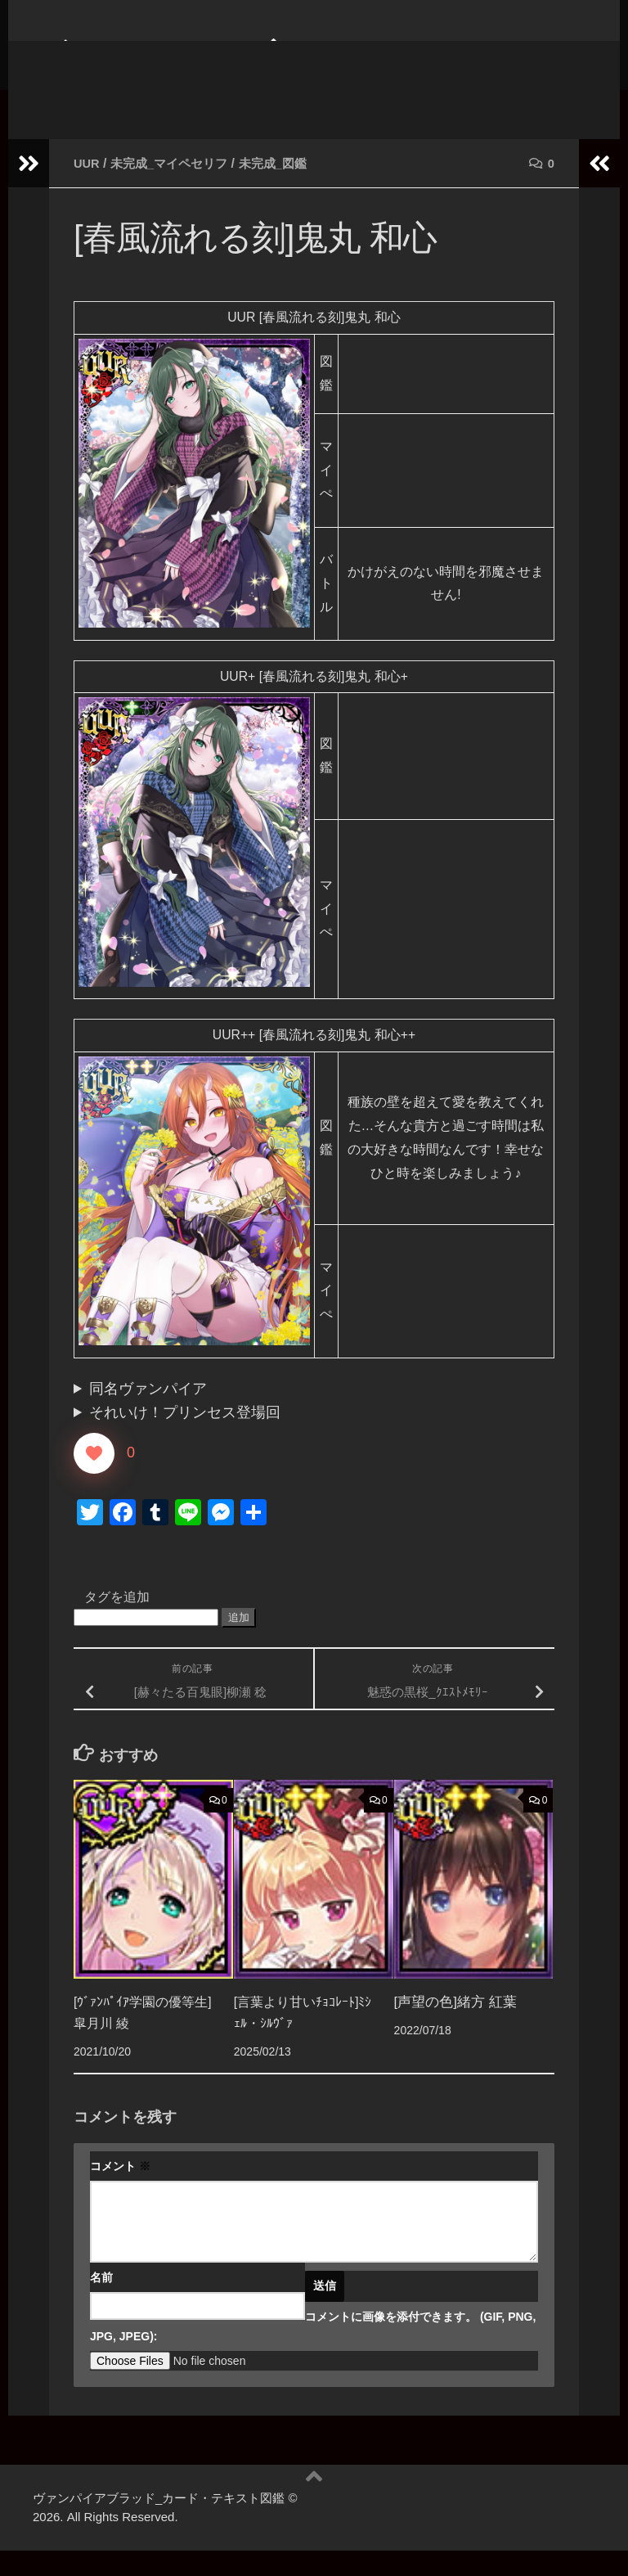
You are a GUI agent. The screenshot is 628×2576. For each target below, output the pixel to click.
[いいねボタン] (94, 1477)
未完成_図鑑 (285, 188)
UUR (88, 188)
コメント (120, 2191)
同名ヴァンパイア (148, 1414)
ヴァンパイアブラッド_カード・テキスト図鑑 (302, 81)
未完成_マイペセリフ (175, 188)
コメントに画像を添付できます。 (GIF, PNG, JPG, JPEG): (313, 2351)
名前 (101, 2302)
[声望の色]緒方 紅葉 (455, 2027)
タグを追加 (117, 1621)
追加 (238, 1642)
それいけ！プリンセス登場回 (184, 1438)
